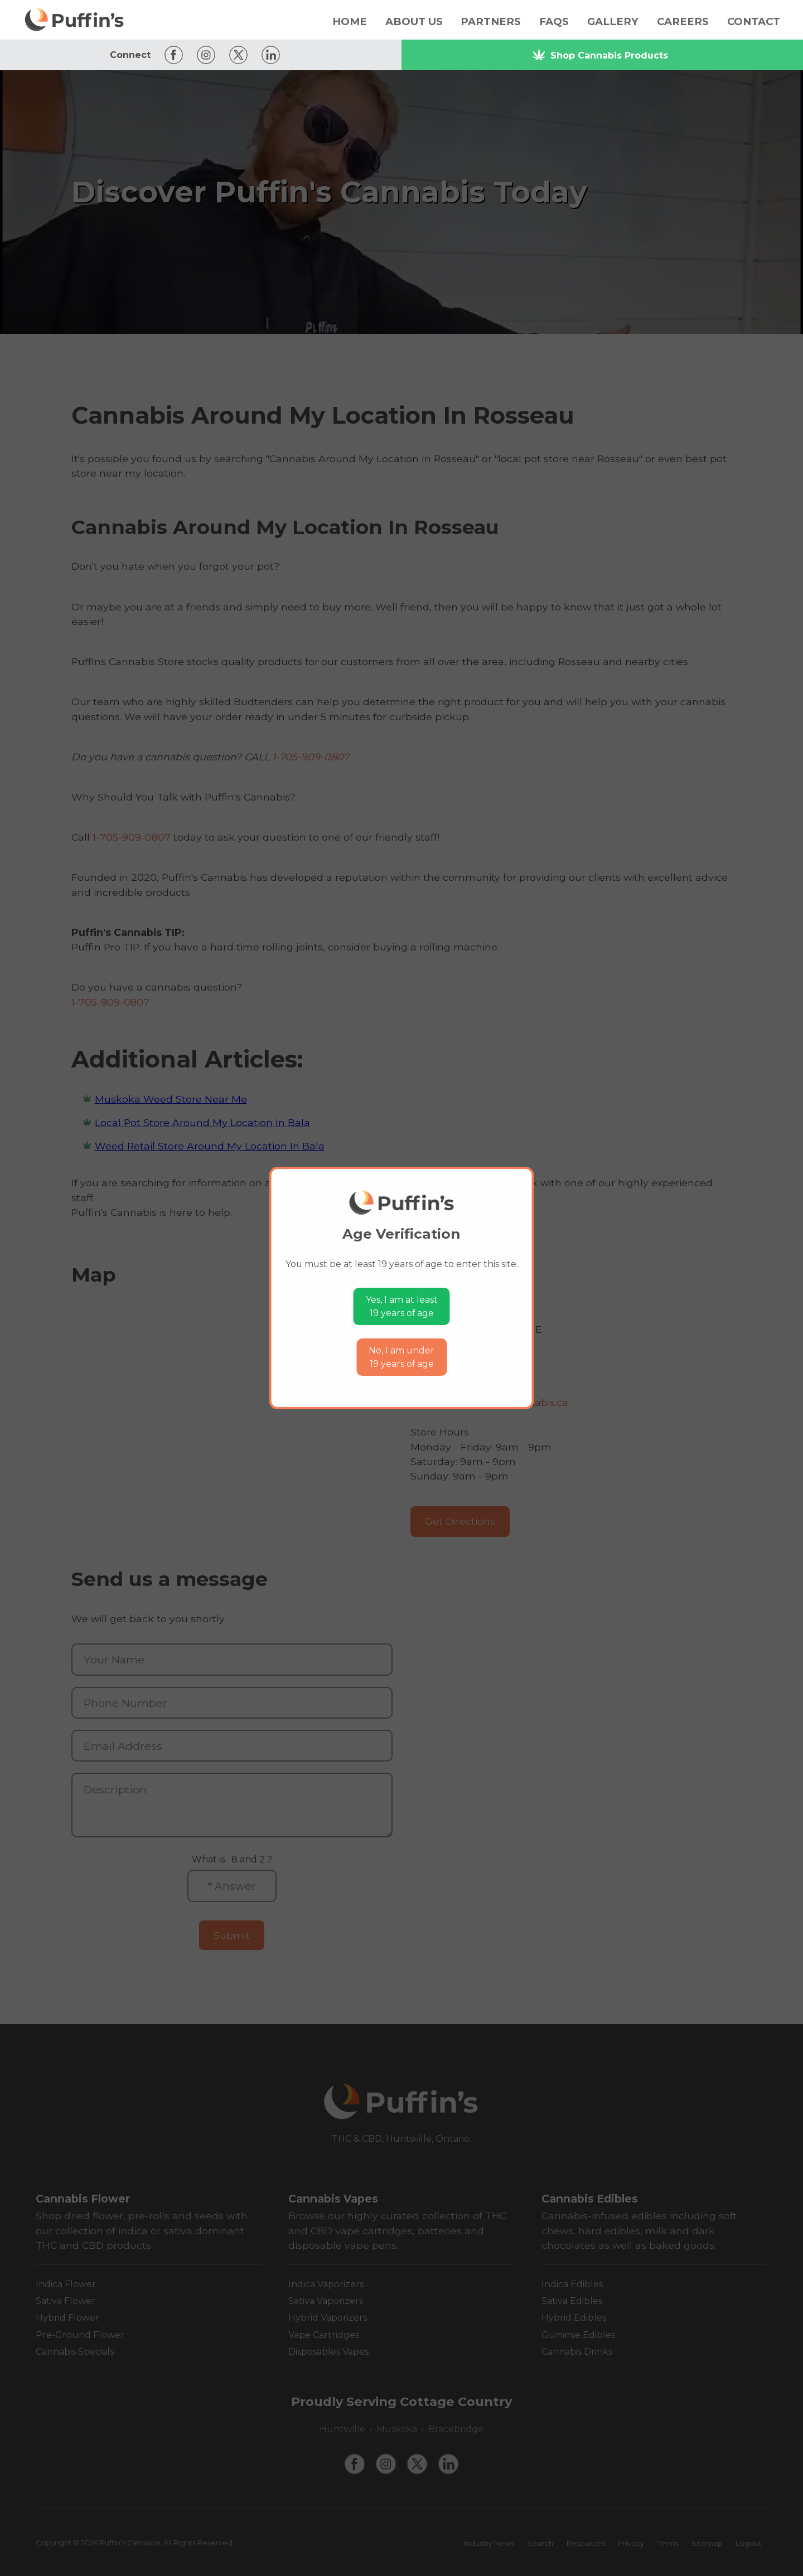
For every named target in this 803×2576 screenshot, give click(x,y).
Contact (753, 21)
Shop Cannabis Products (600, 55)
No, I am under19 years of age (401, 1357)
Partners (491, 21)
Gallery (612, 21)
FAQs (554, 21)
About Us (414, 21)
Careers (683, 21)
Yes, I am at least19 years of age (402, 1306)
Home (349, 21)
